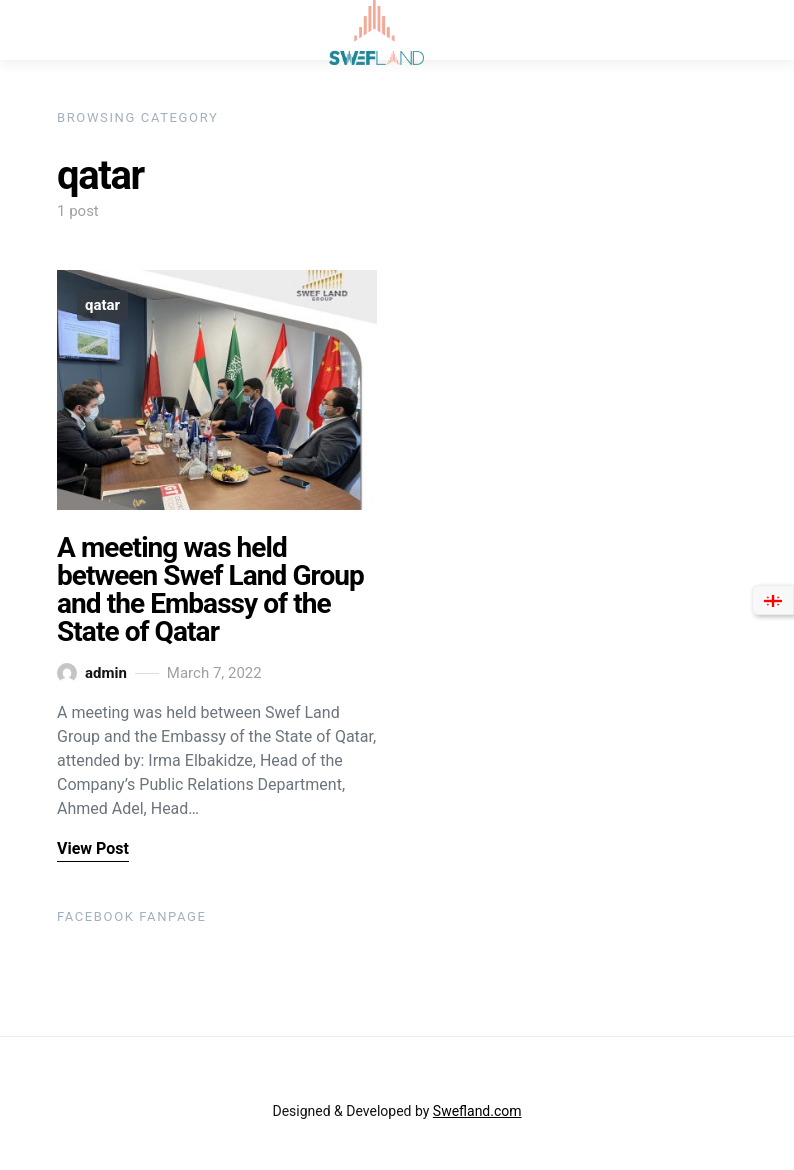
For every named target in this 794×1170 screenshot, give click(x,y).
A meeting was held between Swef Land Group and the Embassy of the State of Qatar (210, 589)
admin (92, 673)
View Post (93, 848)
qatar (102, 305)
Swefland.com (477, 1111)
